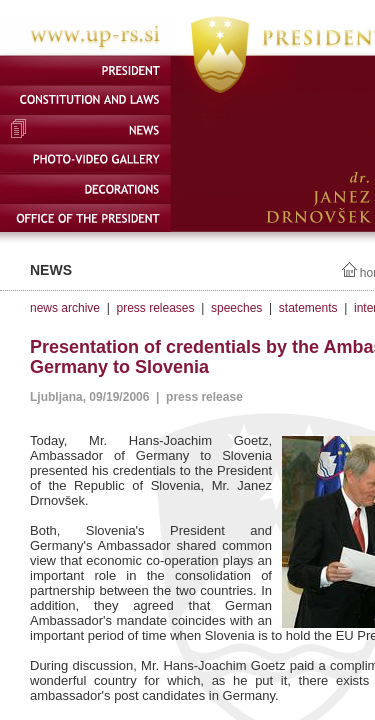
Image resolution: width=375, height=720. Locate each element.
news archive (65, 308)
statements (308, 308)
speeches (236, 308)
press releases (155, 308)
